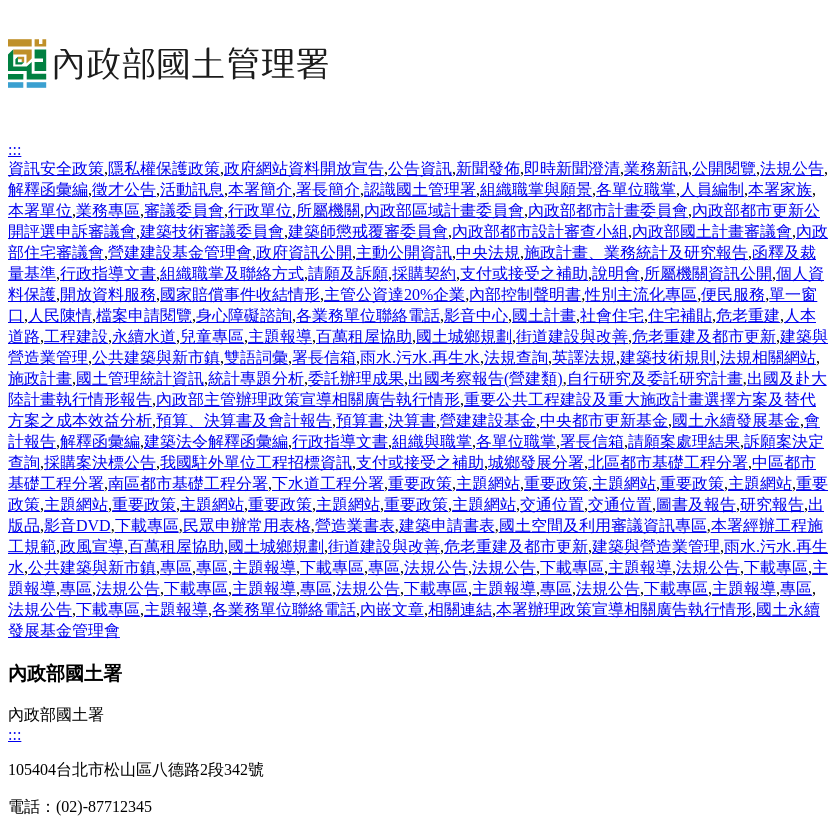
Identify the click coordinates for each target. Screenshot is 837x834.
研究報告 (772, 504)
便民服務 (733, 294)
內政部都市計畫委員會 (608, 210)
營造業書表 (355, 525)
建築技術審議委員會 (212, 231)
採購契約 (424, 273)
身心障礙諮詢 (244, 315)
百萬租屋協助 (364, 336)
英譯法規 (584, 357)
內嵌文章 (392, 609)
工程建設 (76, 336)
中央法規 (488, 252)
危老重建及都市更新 (704, 336)
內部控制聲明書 (525, 294)
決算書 (412, 420)
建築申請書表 (447, 525)
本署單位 (40, 210)
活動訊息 (192, 189)
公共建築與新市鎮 (156, 357)
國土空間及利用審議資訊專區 (603, 525)
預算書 (360, 420)
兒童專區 (212, 336)
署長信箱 (324, 357)
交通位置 (552, 504)
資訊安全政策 (56, 168)
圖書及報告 (696, 504)
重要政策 (420, 483)
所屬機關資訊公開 (708, 273)
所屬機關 (328, 210)
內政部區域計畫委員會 (444, 210)
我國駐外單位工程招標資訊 (256, 462)
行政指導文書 (108, 273)
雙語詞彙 (256, 357)
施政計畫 (40, 378)
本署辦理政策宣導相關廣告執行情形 (624, 609)
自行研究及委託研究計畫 (655, 378)
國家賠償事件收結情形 (240, 294)
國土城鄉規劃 (464, 336)
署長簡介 (328, 189)
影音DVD (77, 525)
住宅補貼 (680, 315)
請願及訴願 (348, 273)
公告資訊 (420, 168)
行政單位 (260, 210)
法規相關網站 (768, 357)
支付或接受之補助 (524, 273)
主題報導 (280, 336)
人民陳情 (60, 315)
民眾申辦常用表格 (247, 525)
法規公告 (792, 168)
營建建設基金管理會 (180, 252)
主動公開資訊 (404, 252)
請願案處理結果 (684, 441)
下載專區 (147, 525)
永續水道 (144, 336)
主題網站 (488, 483)
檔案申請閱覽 (144, 315)
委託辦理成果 (356, 378)
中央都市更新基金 (604, 420)
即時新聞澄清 (572, 168)
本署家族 (780, 189)
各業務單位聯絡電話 (368, 315)
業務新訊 (656, 168)
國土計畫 (544, 315)
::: (14, 149)
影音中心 (476, 315)
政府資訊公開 (304, 252)
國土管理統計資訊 (140, 378)
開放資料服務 (108, 294)
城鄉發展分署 (536, 462)
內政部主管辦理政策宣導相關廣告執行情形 (308, 399)
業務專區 (108, 210)
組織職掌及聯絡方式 (232, 273)
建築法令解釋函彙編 (216, 441)
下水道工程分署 (328, 483)
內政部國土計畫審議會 (712, 231)
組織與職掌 (432, 441)
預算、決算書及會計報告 (244, 420)
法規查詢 (516, 357)
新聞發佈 (488, 168)
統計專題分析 (256, 378)
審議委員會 (184, 210)
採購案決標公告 (100, 462)
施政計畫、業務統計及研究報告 (636, 252)
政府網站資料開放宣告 (304, 168)
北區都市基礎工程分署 (668, 462)
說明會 (616, 273)
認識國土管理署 (420, 189)
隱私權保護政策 (164, 168)
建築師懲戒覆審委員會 (368, 231)
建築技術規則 (668, 357)
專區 (176, 567)
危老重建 (748, 315)
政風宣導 (92, 546)
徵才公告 (124, 189)
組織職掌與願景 (536, 189)
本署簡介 (260, 189)
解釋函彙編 (48, 189)
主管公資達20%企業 (394, 294)
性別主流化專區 (641, 294)
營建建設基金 (488, 420)
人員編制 (712, 189)
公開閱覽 (724, 168)
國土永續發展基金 (736, 420)
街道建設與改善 (572, 336)
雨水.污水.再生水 (420, 357)
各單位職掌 (636, 189)
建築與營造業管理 (656, 546)
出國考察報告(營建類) (485, 378)
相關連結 (460, 609)
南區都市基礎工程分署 (188, 483)
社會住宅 (612, 315)
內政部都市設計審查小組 (540, 231)
